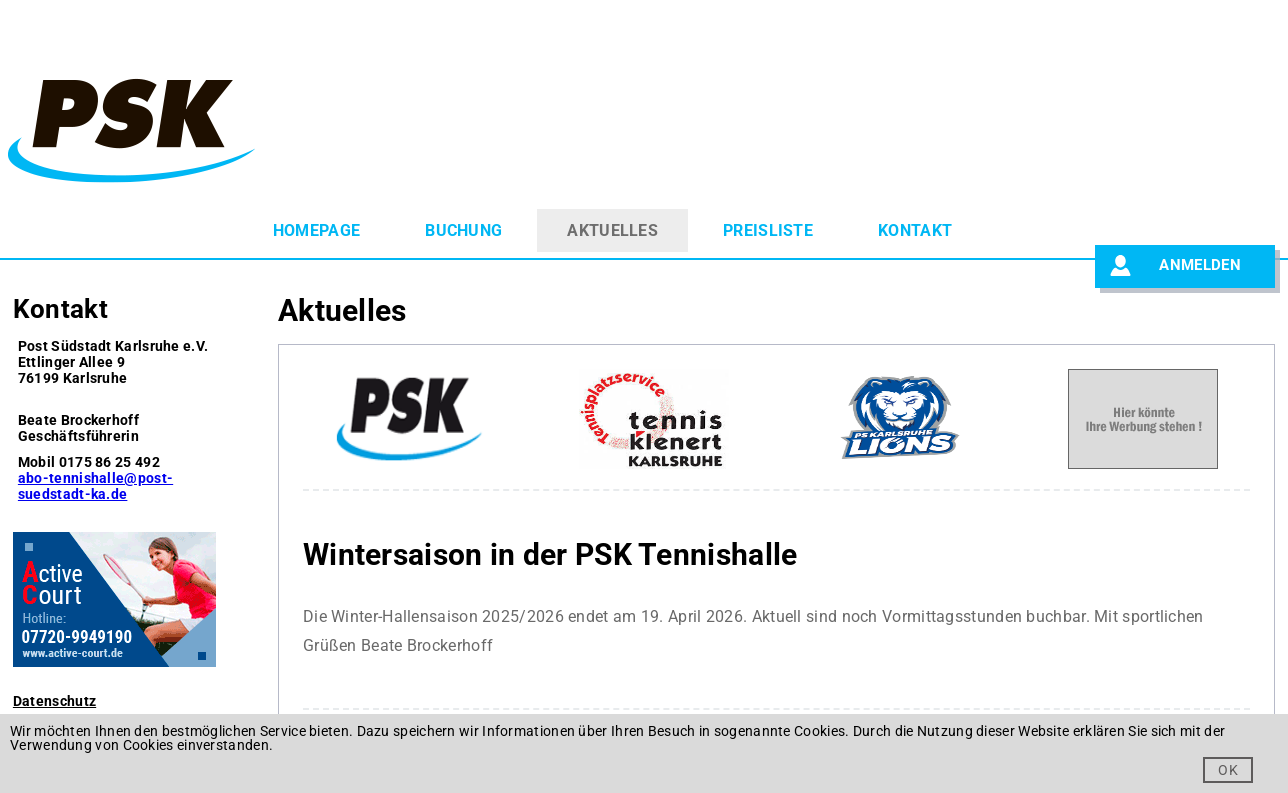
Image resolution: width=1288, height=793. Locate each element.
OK (1228, 770)
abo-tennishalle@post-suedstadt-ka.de (95, 486)
